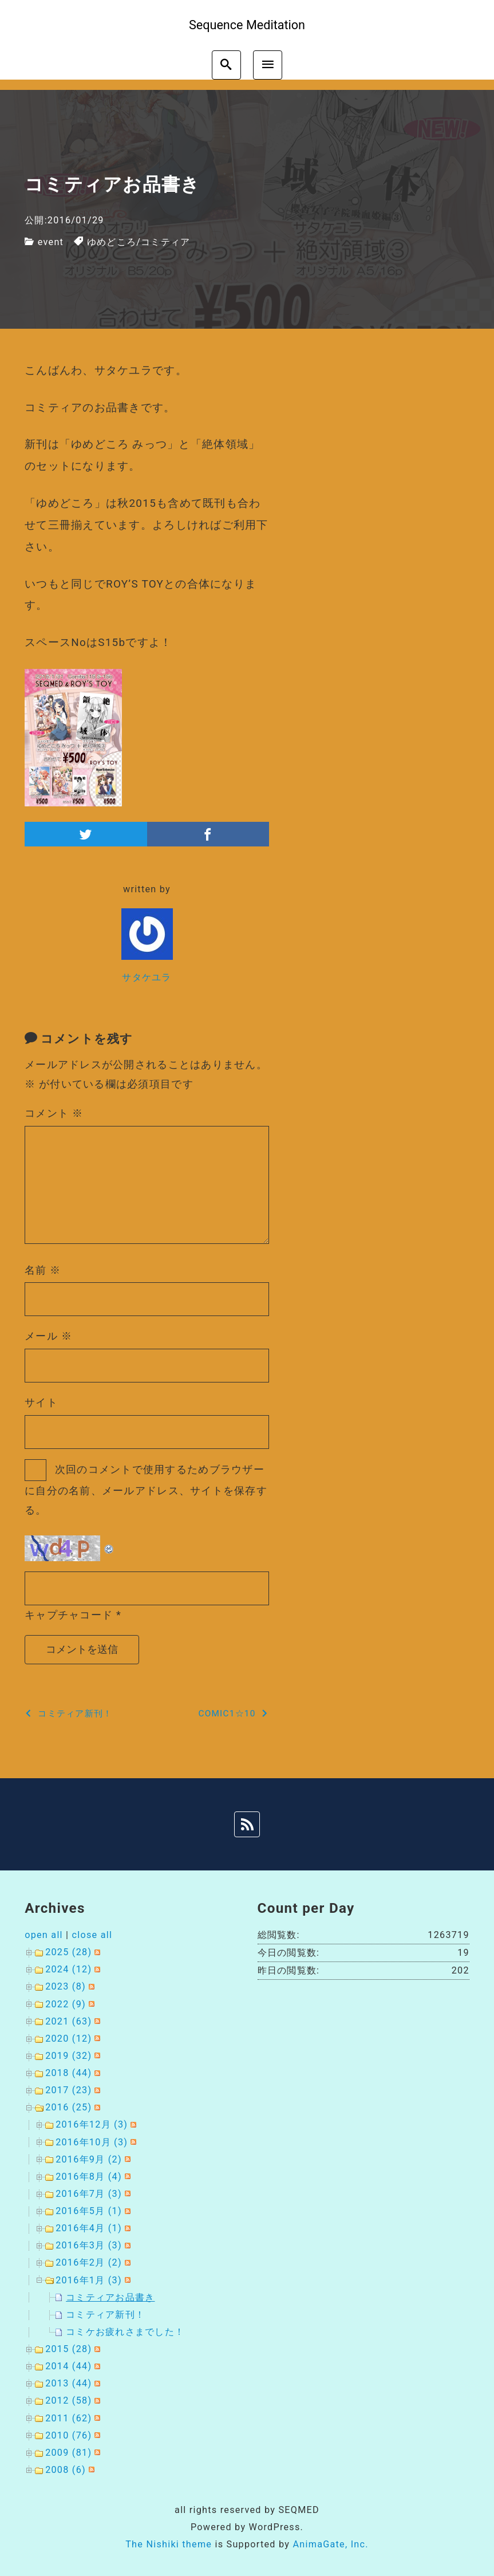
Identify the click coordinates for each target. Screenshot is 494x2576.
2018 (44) (68, 2072)
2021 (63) (68, 2021)
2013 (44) (68, 2383)
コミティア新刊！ (105, 2314)
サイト (41, 1402)
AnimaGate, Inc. (330, 2544)
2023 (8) (65, 1986)
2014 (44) (68, 2366)
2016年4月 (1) (89, 2228)
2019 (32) (68, 2055)
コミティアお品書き (110, 2297)
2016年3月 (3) (89, 2245)
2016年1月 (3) (89, 2280)
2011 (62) (68, 2418)
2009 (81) (68, 2452)
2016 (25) (68, 2107)
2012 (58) (68, 2400)
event (51, 242)
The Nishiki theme (168, 2544)
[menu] (267, 65)
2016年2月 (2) (89, 2262)
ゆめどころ (111, 242)
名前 (43, 1270)
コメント (54, 1113)
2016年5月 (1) (89, 2210)
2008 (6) (65, 2469)
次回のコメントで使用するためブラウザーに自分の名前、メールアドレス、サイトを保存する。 (146, 1489)
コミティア (165, 242)
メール (48, 1336)
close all (92, 1934)
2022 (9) (65, 2004)
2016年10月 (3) (92, 2142)
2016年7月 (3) (89, 2193)
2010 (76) (68, 2435)
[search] (226, 65)
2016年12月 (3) (92, 2124)
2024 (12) (68, 1969)
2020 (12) (68, 2038)
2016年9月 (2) (89, 2159)
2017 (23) (68, 2090)
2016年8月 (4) (89, 2176)
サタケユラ (146, 977)
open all (44, 1934)
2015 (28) (68, 2348)
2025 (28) (68, 1952)
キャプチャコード (69, 1615)
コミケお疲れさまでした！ (125, 2331)
